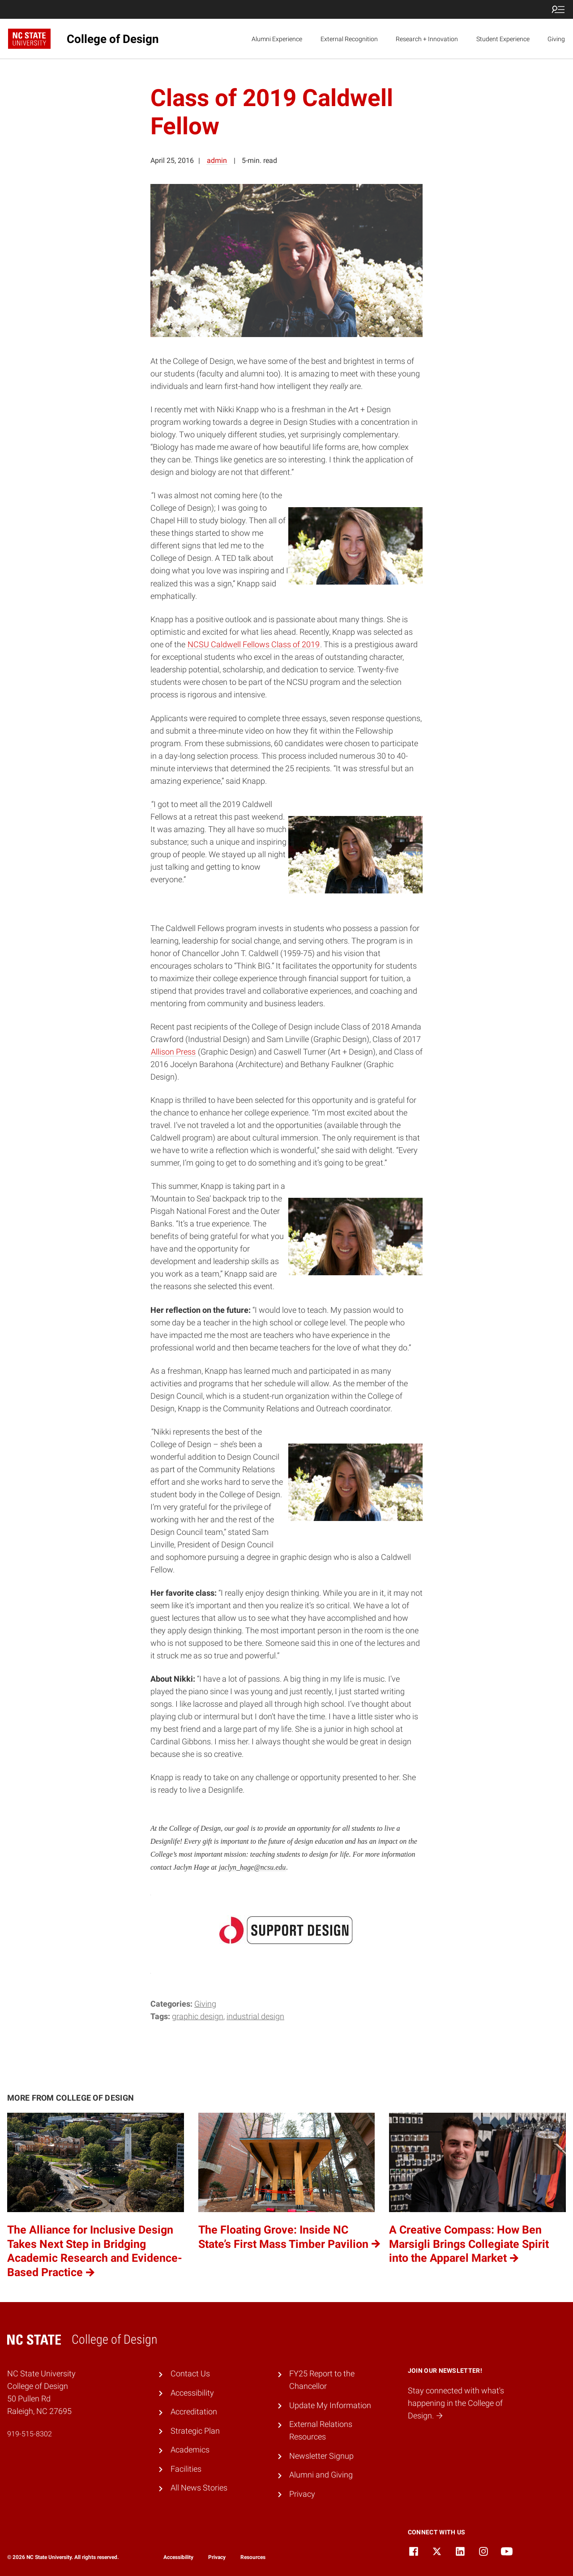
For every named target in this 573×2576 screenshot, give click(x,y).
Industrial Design (255, 2016)
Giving (556, 39)
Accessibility (192, 2392)
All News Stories (199, 2487)
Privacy (302, 2494)
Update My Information (330, 2405)
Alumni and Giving (321, 2474)
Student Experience (503, 39)
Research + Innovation (427, 39)
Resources (252, 2557)
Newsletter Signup (321, 2456)
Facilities (186, 2469)
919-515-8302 (29, 2434)
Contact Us (190, 2373)
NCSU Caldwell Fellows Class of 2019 (254, 644)
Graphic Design (197, 2016)
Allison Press (173, 1051)
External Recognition (349, 39)
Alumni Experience (277, 39)
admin (217, 160)
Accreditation (194, 2411)
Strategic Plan (195, 2430)
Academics (190, 2449)
